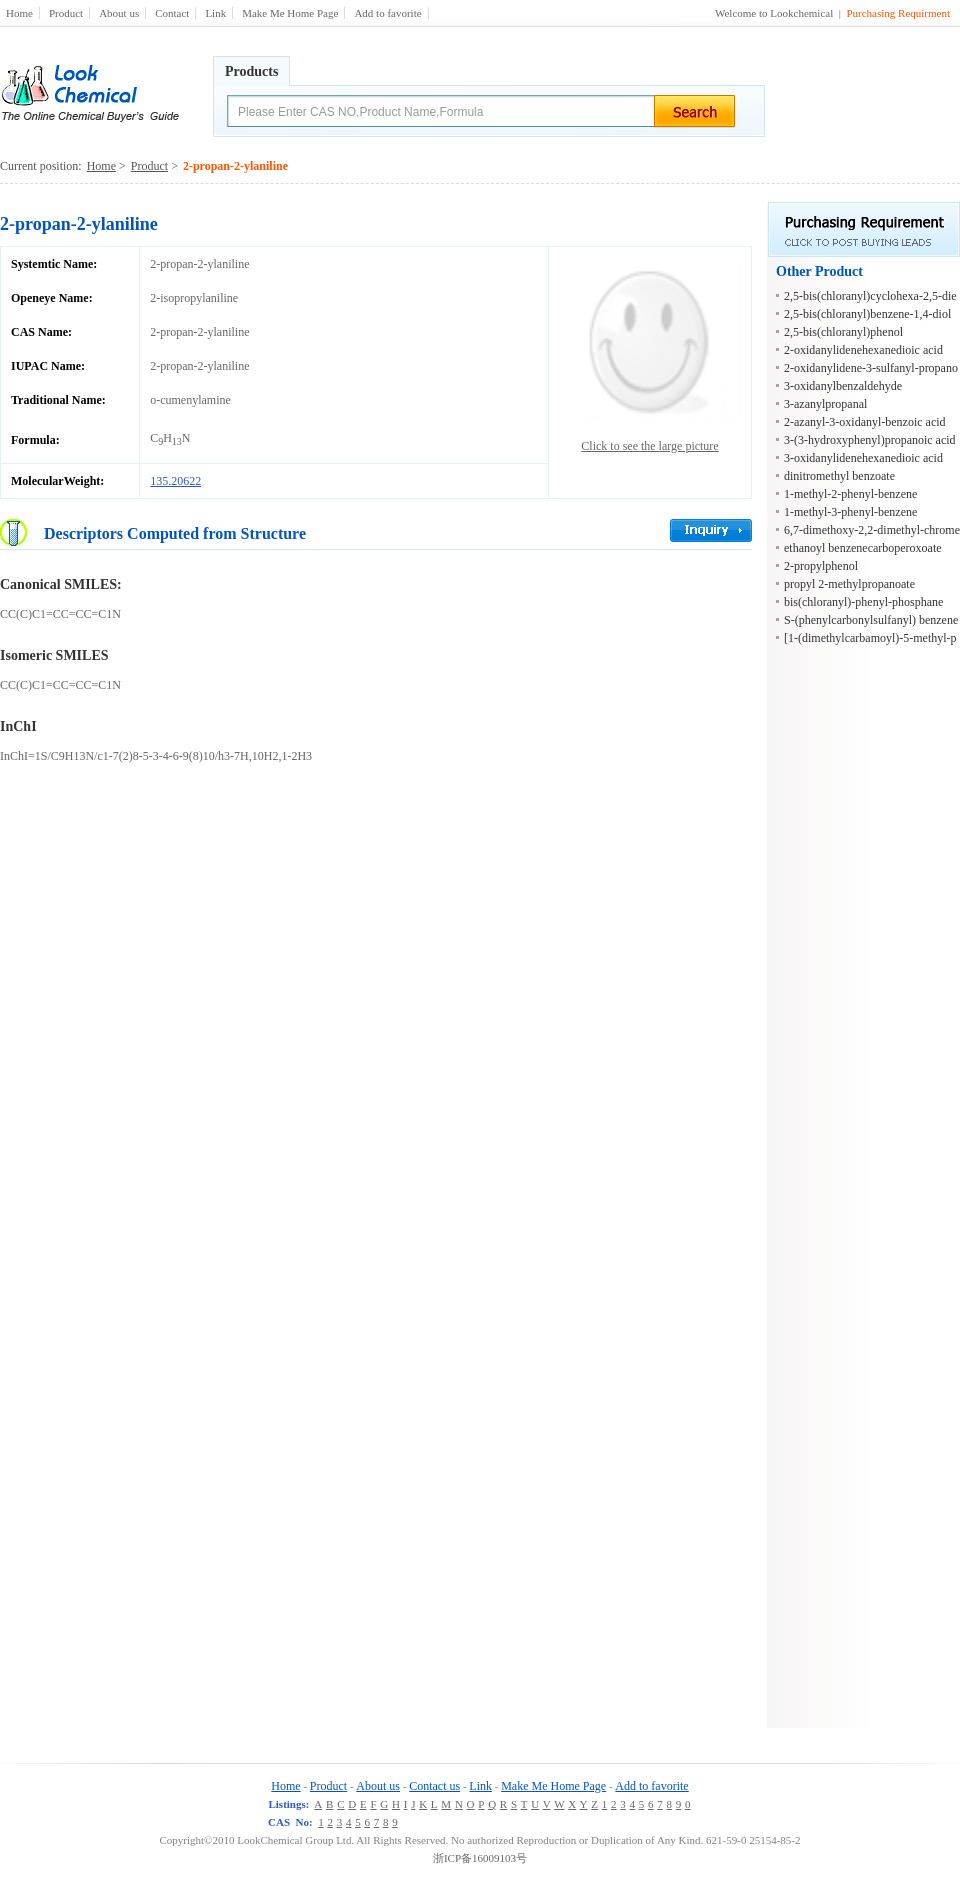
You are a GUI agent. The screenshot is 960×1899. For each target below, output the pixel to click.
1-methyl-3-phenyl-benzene (850, 512)
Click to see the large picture (649, 446)
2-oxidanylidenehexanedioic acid (863, 350)
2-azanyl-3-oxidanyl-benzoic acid (865, 422)
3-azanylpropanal (825, 404)
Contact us (434, 1786)
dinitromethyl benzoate (839, 476)
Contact (172, 13)
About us (119, 13)
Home (19, 13)
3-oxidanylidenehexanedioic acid (863, 458)
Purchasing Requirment (898, 13)
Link (215, 13)
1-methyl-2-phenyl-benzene (850, 494)
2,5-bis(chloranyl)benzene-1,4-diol (867, 314)
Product (66, 13)
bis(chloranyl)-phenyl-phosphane (863, 602)
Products (251, 71)
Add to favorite (387, 13)
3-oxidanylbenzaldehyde (843, 386)
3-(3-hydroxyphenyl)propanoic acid (870, 440)
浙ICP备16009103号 (480, 1858)
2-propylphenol (821, 566)
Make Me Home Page (290, 13)
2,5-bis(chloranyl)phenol (843, 332)
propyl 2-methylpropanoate (849, 584)
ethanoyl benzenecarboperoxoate (863, 548)
